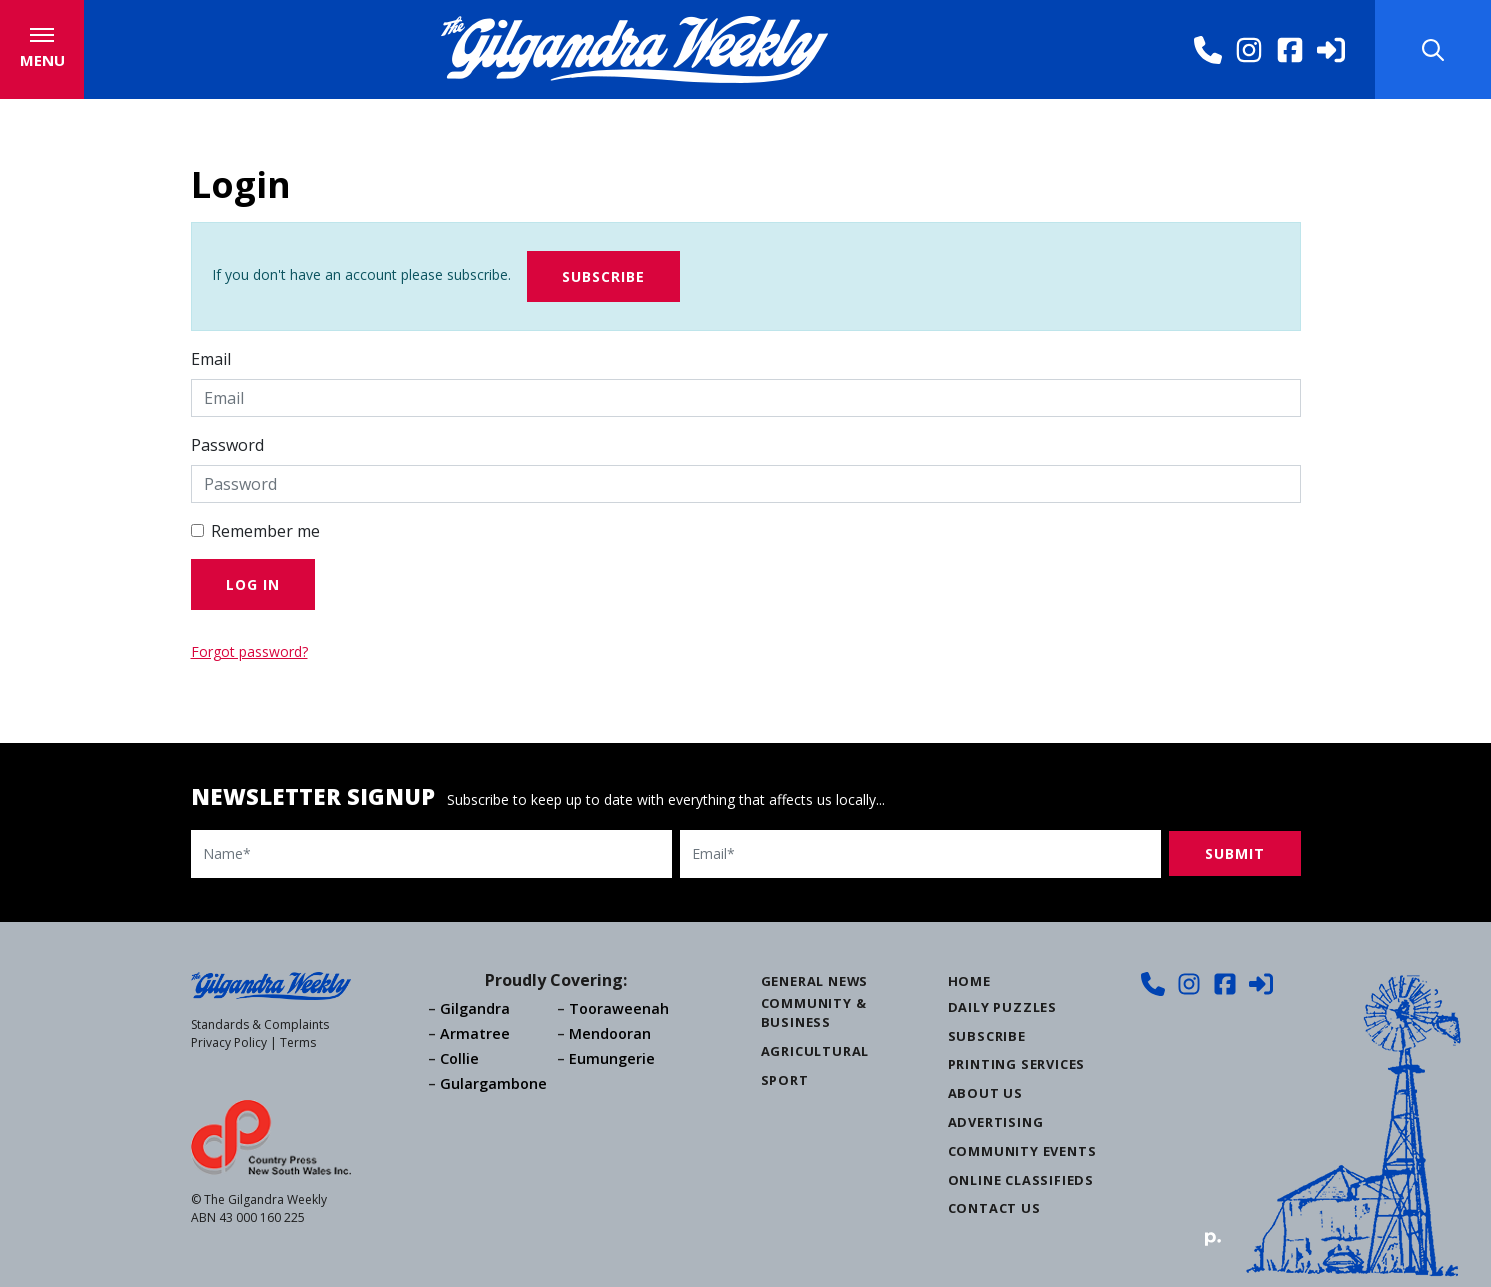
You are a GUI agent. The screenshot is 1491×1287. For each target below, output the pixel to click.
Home (969, 981)
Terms (298, 1042)
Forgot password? (249, 651)
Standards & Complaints (260, 1024)
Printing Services (1017, 1064)
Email (211, 359)
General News (815, 981)
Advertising (996, 1122)
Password (227, 445)
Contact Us (994, 1208)
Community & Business (814, 1012)
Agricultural (815, 1051)
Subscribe (603, 276)
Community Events (1022, 1151)
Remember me (265, 531)
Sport (785, 1080)
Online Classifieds (1021, 1180)
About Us (985, 1093)
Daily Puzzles (1002, 1007)
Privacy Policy (229, 1042)
